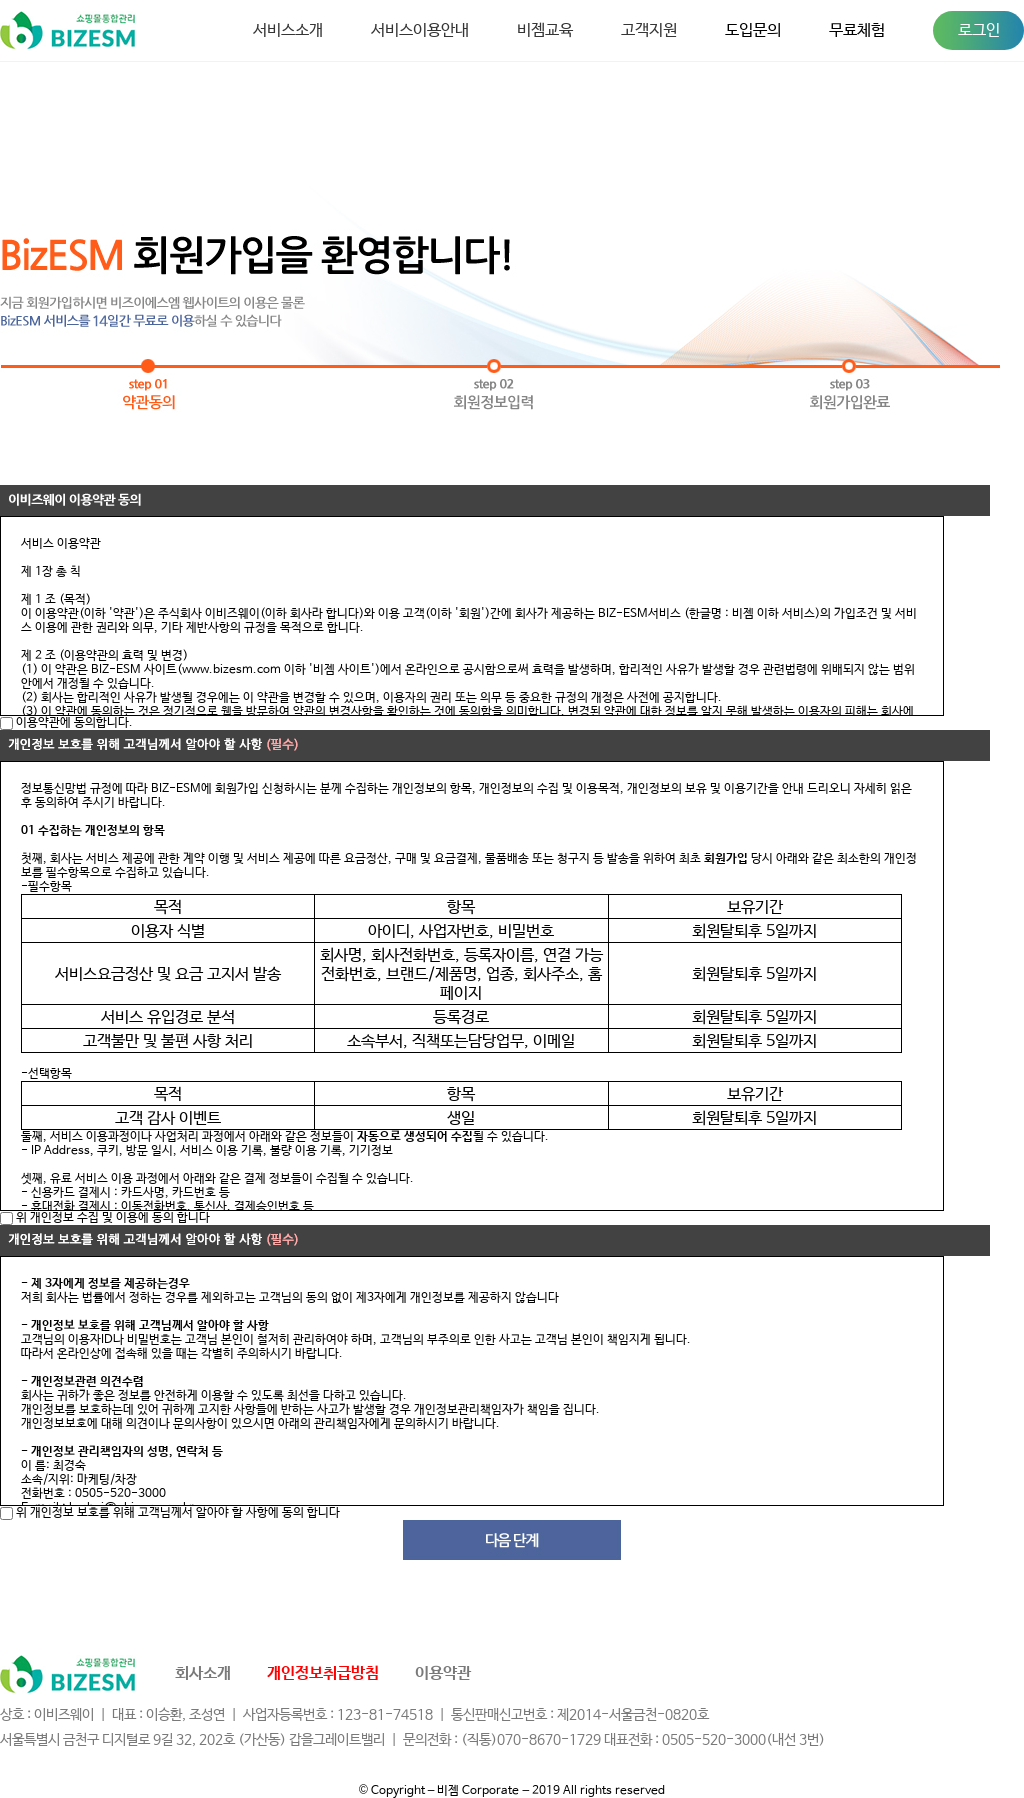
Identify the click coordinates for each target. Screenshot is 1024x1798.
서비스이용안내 (420, 30)
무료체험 (857, 30)
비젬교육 (545, 30)
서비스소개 (288, 30)
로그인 (979, 30)
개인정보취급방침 (323, 1673)
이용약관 (443, 1673)
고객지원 (649, 30)
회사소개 (203, 1673)
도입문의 (753, 30)
